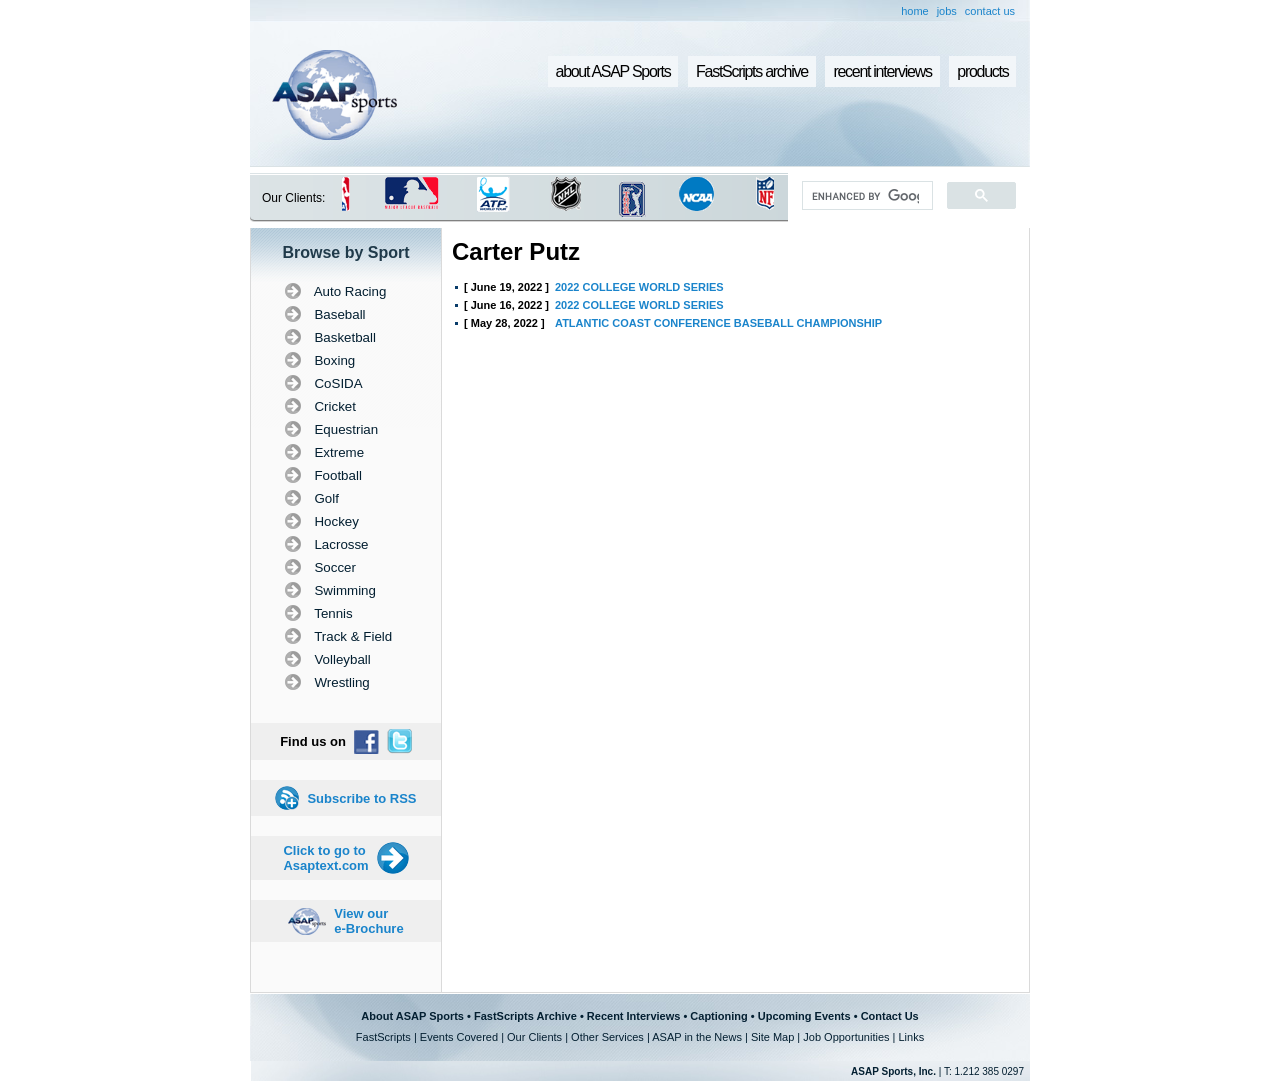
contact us (990, 11)
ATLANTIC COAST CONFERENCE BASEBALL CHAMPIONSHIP (718, 323)
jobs (947, 11)
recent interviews (882, 71)
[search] (865, 196)
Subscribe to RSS (361, 798)
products (982, 71)
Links (911, 1037)
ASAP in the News (697, 1037)
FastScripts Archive (525, 1016)
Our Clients (534, 1037)
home (915, 11)
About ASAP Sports (412, 1016)
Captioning (718, 1016)
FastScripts (383, 1037)
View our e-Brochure (368, 921)
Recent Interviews (634, 1016)
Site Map (772, 1037)
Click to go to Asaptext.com (325, 858)
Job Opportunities (846, 1037)
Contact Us (890, 1016)
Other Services (607, 1037)
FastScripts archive (752, 71)
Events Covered (459, 1037)
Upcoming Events (804, 1016)
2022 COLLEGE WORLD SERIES (639, 287)
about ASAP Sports (613, 71)
